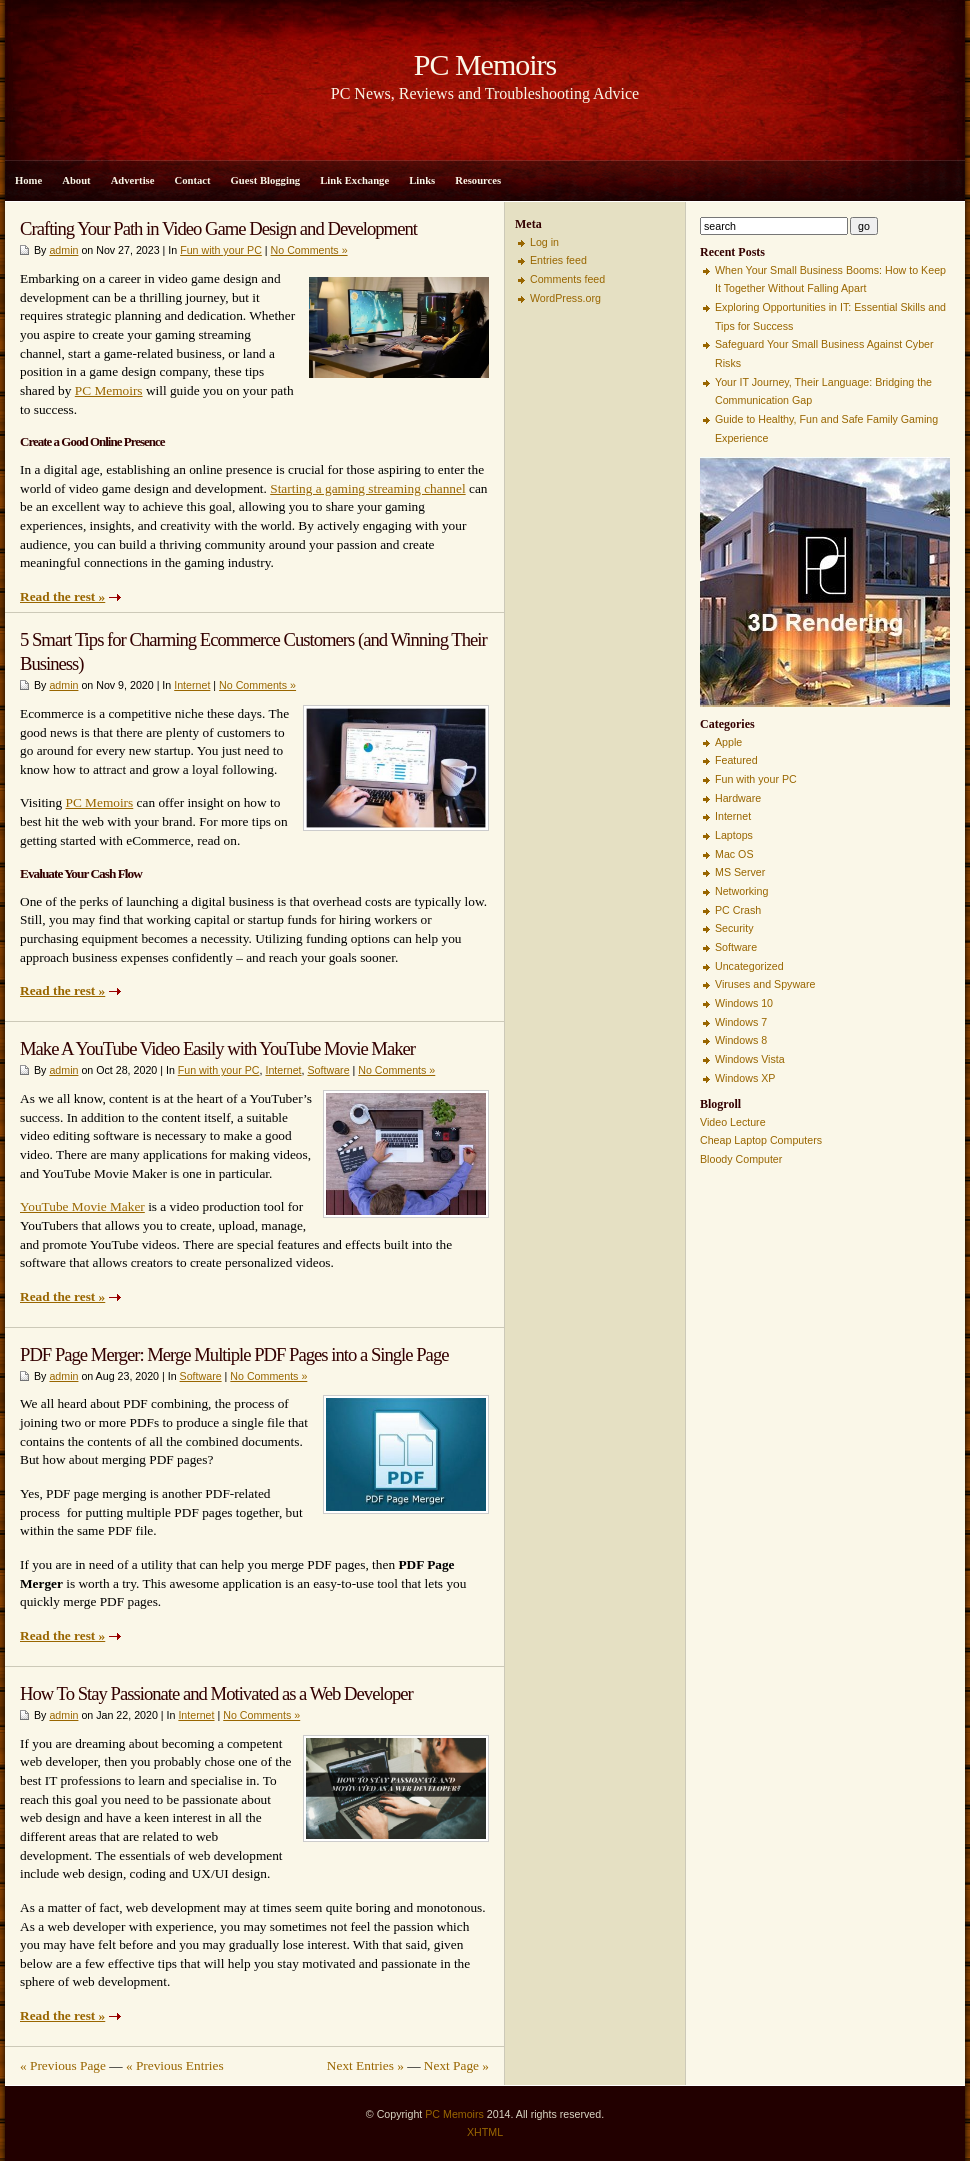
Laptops (734, 835)
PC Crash (738, 910)
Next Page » (456, 2065)
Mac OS (734, 854)
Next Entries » (365, 2065)
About (76, 180)
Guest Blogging (266, 180)
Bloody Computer (741, 1159)
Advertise (133, 180)
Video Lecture (733, 1122)
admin (63, 250)
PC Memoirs (109, 390)
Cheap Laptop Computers (761, 1140)
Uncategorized (749, 966)
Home (28, 180)
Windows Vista (750, 1059)
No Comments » (309, 250)
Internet (192, 685)
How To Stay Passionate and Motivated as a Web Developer (216, 1693)
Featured (736, 760)
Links (422, 180)
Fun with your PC (221, 250)
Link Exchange (354, 180)
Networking (741, 891)
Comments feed (567, 279)
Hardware (738, 798)
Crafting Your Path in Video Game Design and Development (218, 228)
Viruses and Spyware (765, 984)
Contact (192, 180)
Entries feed (558, 260)
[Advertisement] (575, 617)
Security (734, 928)
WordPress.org (565, 298)
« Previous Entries (175, 2065)
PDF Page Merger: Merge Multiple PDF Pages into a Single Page (234, 1354)
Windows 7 (741, 1022)
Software (329, 1070)
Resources (478, 180)
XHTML (485, 2132)
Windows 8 (741, 1040)
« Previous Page (63, 2065)
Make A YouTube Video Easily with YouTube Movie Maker (217, 1048)
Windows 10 (744, 1003)
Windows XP (745, 1078)
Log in (544, 242)
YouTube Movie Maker (82, 1206)
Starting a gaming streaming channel (367, 488)
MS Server (740, 872)
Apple (728, 742)
